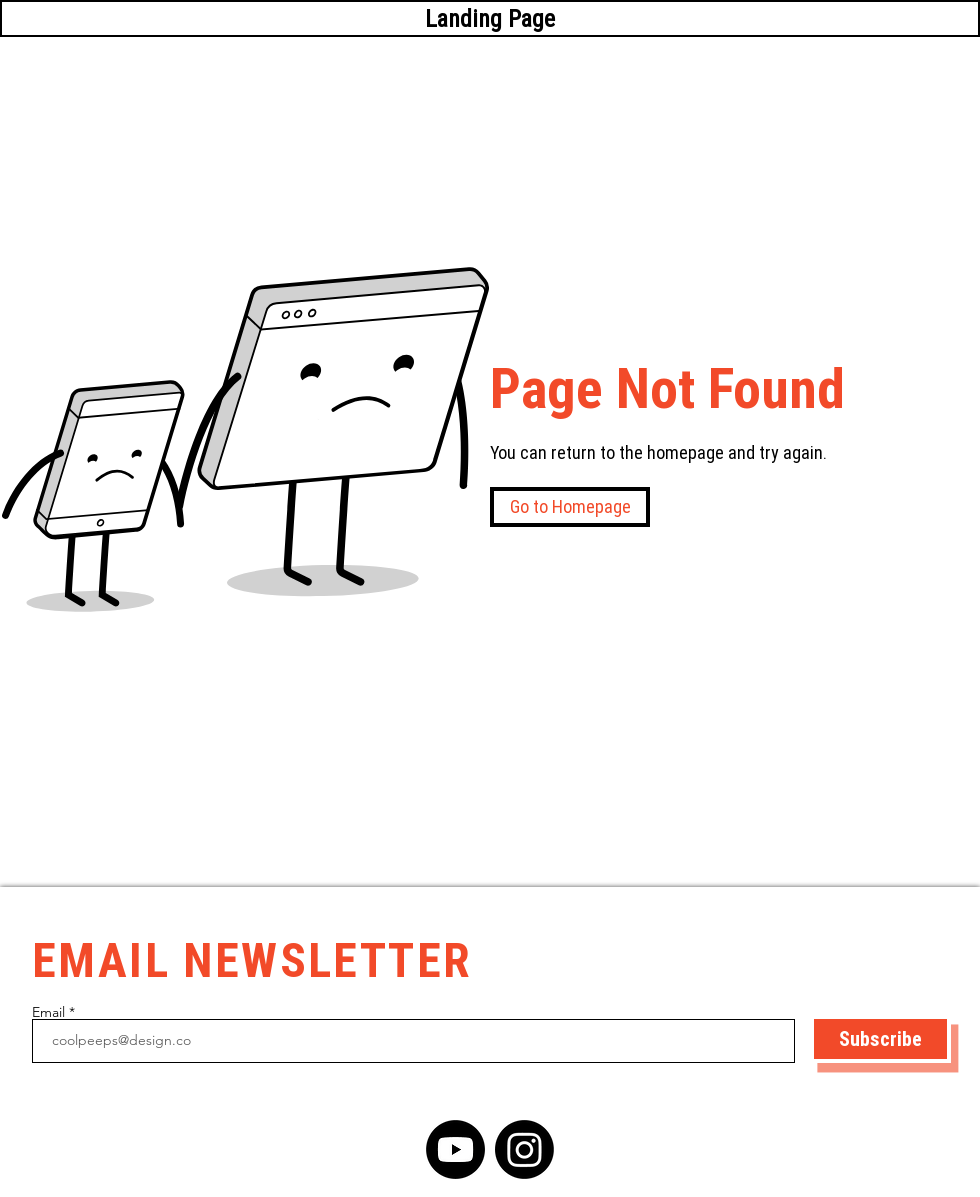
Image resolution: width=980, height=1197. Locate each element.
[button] (570, 507)
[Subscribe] (880, 1039)
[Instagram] (524, 1149)
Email (48, 1012)
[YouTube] (455, 1149)
